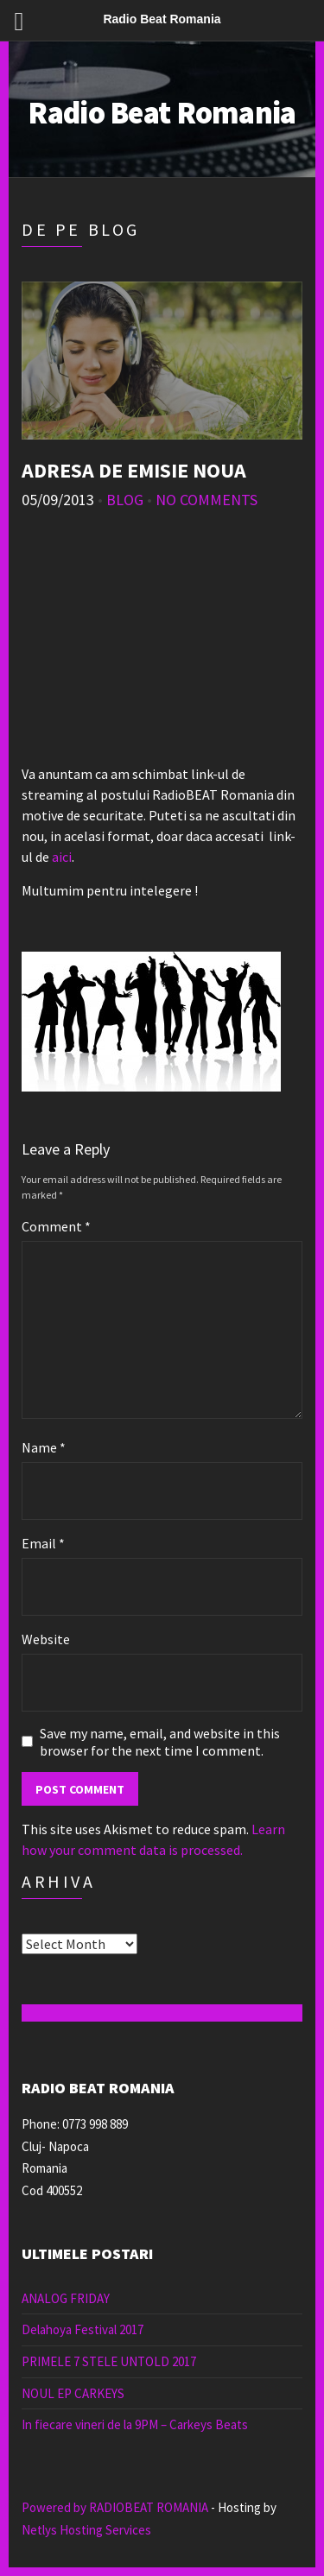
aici (62, 856)
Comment (56, 1226)
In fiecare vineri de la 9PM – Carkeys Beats (135, 2424)
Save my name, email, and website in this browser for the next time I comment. (160, 1742)
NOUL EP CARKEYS (73, 2393)
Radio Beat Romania (161, 112)
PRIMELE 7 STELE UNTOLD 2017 (109, 2361)
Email (43, 1543)
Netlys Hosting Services (86, 2530)
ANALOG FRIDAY (66, 2298)
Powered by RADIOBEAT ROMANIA (115, 2507)
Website (46, 1639)
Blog (124, 500)
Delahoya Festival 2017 (82, 2329)
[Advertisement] (162, 643)
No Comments (206, 500)
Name (44, 1447)
